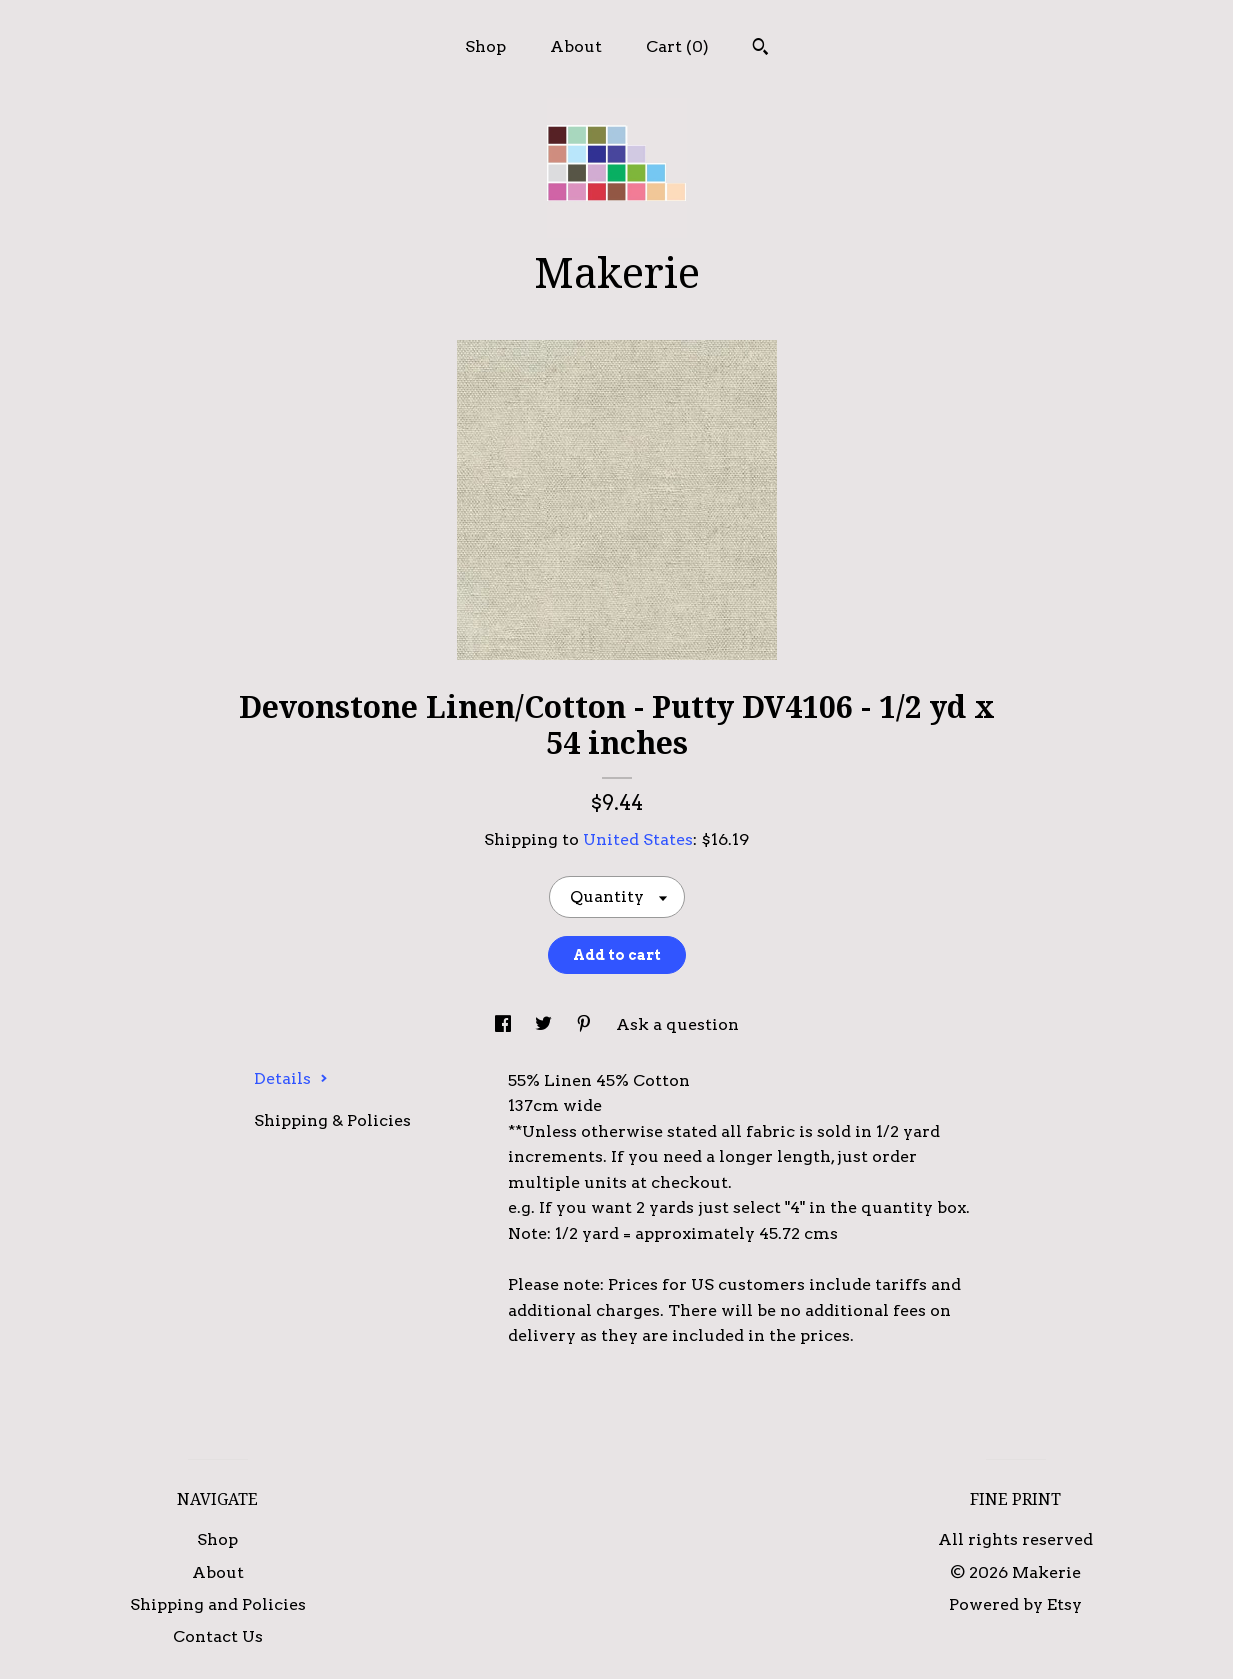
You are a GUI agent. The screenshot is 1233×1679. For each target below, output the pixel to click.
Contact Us (218, 1636)
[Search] (760, 49)
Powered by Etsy (1015, 1604)
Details (291, 1078)
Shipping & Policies (332, 1120)
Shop (485, 46)
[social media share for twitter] (545, 1024)
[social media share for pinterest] (586, 1024)
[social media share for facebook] (505, 1024)
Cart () (677, 46)
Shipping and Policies (218, 1604)
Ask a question (677, 1024)
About (576, 46)
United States (638, 839)
